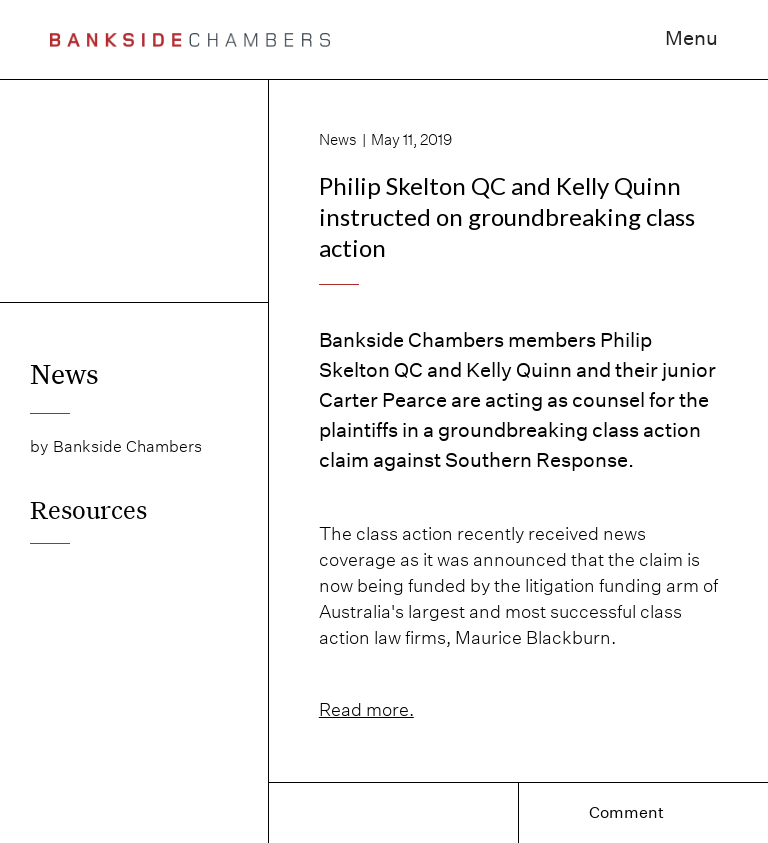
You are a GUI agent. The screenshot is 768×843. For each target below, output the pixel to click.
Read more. (366, 709)
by (39, 446)
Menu (691, 38)
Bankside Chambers (127, 446)
